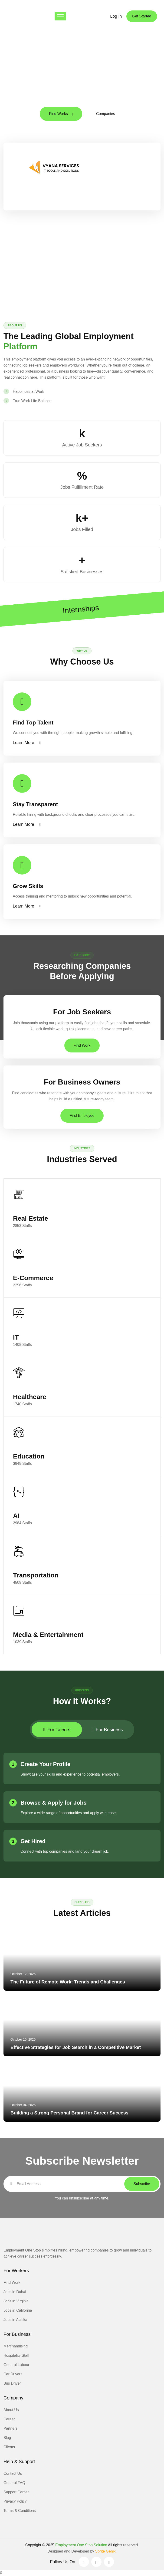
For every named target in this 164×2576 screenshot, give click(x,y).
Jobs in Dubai (14, 2292)
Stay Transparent (35, 804)
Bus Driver (12, 2383)
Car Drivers (12, 2374)
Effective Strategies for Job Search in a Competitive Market (75, 2047)
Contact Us (12, 2473)
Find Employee (82, 1116)
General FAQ (14, 2483)
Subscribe (142, 2184)
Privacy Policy (15, 2501)
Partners (10, 2428)
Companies (105, 114)
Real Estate (30, 1218)
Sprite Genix (105, 2551)
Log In (116, 16)
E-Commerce (33, 1277)
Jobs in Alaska (15, 2320)
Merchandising (15, 2346)
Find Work (82, 1045)
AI (16, 1515)
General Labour (16, 2365)
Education (28, 1456)
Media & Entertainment (48, 1634)
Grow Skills (28, 886)
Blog (7, 2438)
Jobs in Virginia (16, 2301)
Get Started (141, 16)
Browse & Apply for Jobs (53, 1802)
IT (16, 1337)
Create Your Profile (45, 1764)
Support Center (16, 2492)
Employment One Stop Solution (81, 2545)
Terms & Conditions (19, 2511)
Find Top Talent (33, 722)
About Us (11, 2410)
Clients (9, 2447)
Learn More (27, 742)
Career (9, 2419)
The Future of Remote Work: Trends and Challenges (67, 1981)
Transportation (36, 1575)
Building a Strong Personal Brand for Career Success (69, 2112)
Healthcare (29, 1396)
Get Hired (33, 1841)
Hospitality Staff (16, 2355)
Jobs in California (17, 2310)
